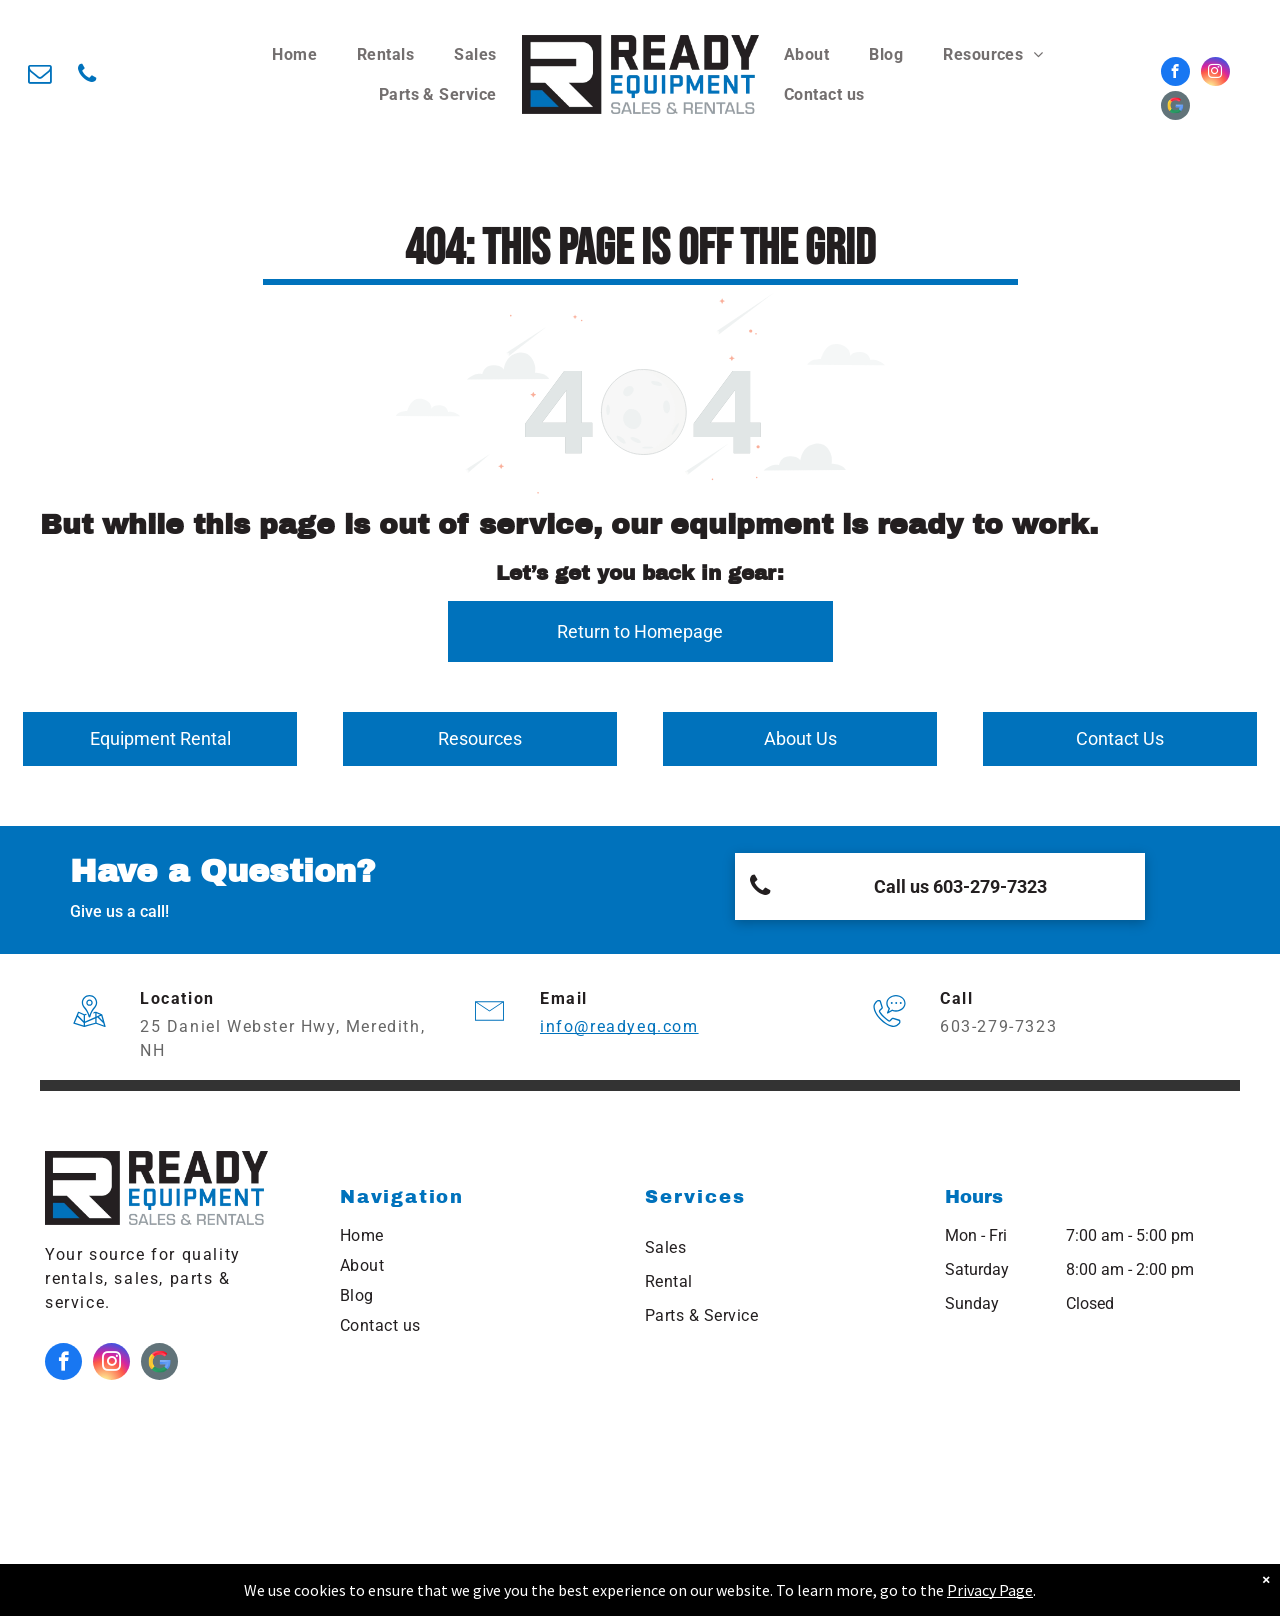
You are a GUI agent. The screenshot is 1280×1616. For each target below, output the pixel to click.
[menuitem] (294, 55)
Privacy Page (990, 1590)
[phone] (86, 76)
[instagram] (1215, 74)
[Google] (1175, 108)
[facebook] (1175, 74)
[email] (39, 76)
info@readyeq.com (619, 1026)
